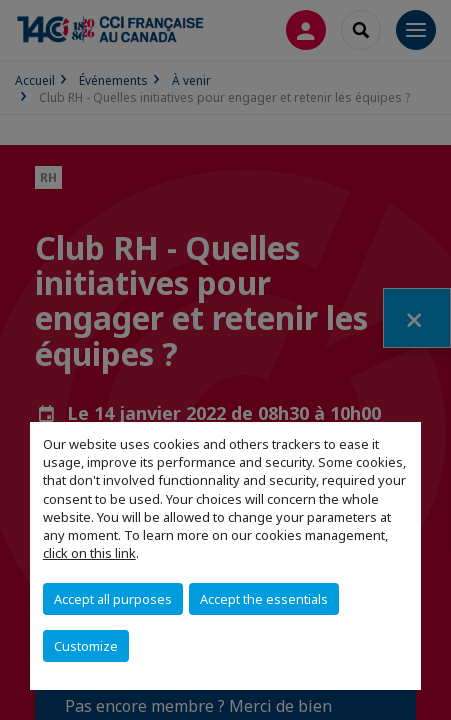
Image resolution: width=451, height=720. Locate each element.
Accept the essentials (264, 599)
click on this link (89, 553)
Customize (86, 646)
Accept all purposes (113, 599)
